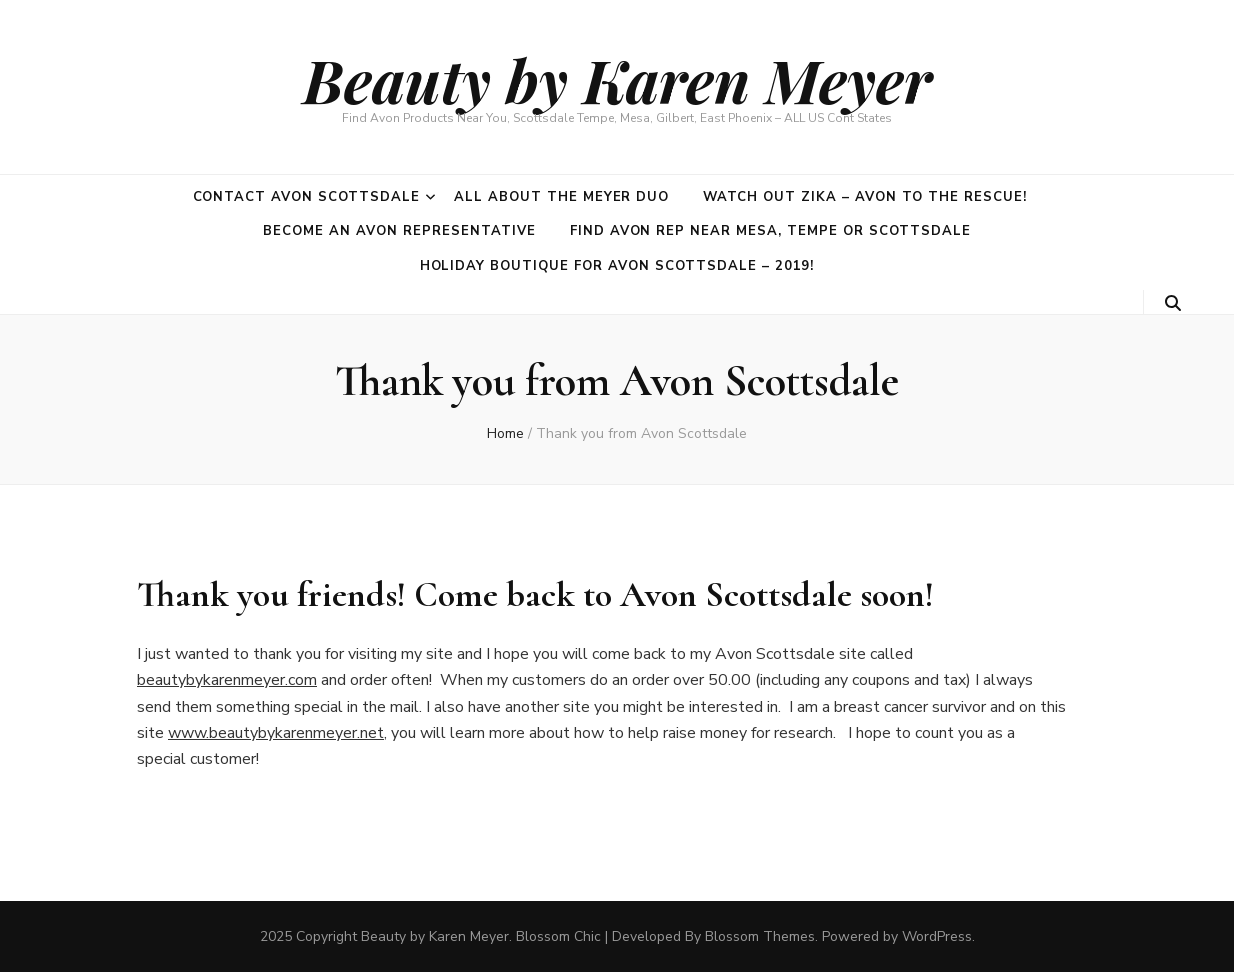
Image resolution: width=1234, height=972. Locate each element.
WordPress (937, 936)
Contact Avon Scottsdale (306, 197)
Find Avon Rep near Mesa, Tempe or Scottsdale (770, 231)
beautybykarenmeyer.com (227, 680)
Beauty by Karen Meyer (617, 79)
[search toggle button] (1173, 303)
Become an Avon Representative (399, 231)
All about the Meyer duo (561, 197)
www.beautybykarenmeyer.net (276, 733)
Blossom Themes (760, 936)
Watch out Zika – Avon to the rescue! (864, 197)
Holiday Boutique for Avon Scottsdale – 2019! (617, 266)
